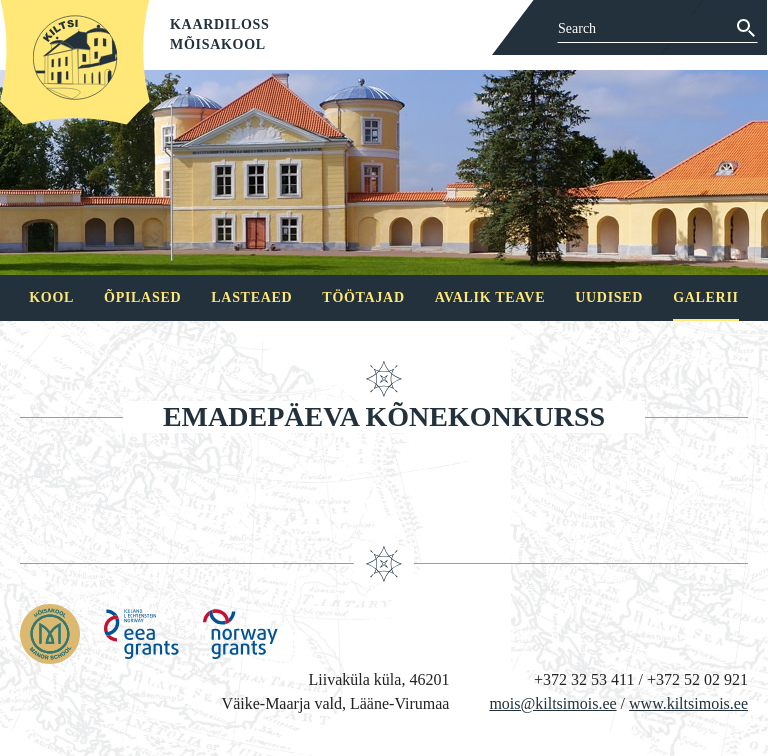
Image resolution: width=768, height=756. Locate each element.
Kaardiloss (220, 24)
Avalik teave (490, 297)
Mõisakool (218, 44)
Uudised (609, 297)
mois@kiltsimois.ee (552, 703)
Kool (51, 297)
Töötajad (363, 297)
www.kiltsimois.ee (688, 703)
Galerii (706, 297)
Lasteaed (251, 297)
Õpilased (142, 297)
